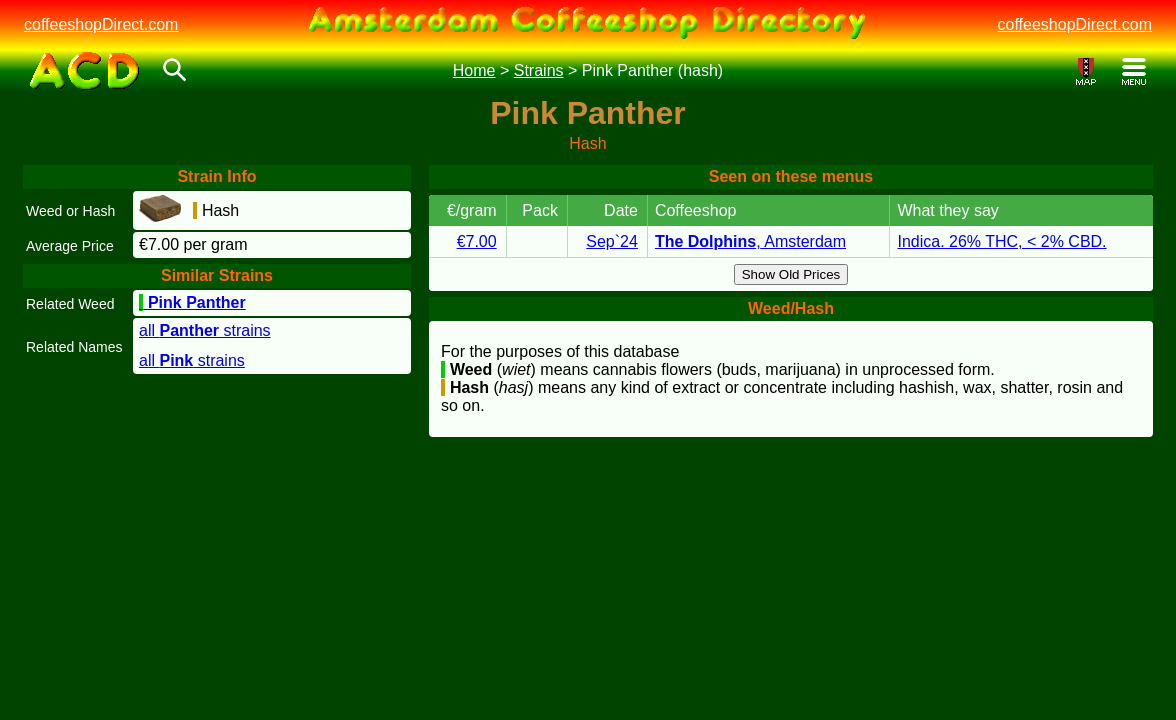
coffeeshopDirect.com (101, 24)
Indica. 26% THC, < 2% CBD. (1001, 241)
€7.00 (477, 241)
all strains (205, 330)
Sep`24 (612, 241)
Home (474, 70)
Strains (539, 70)
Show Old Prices (791, 274)
